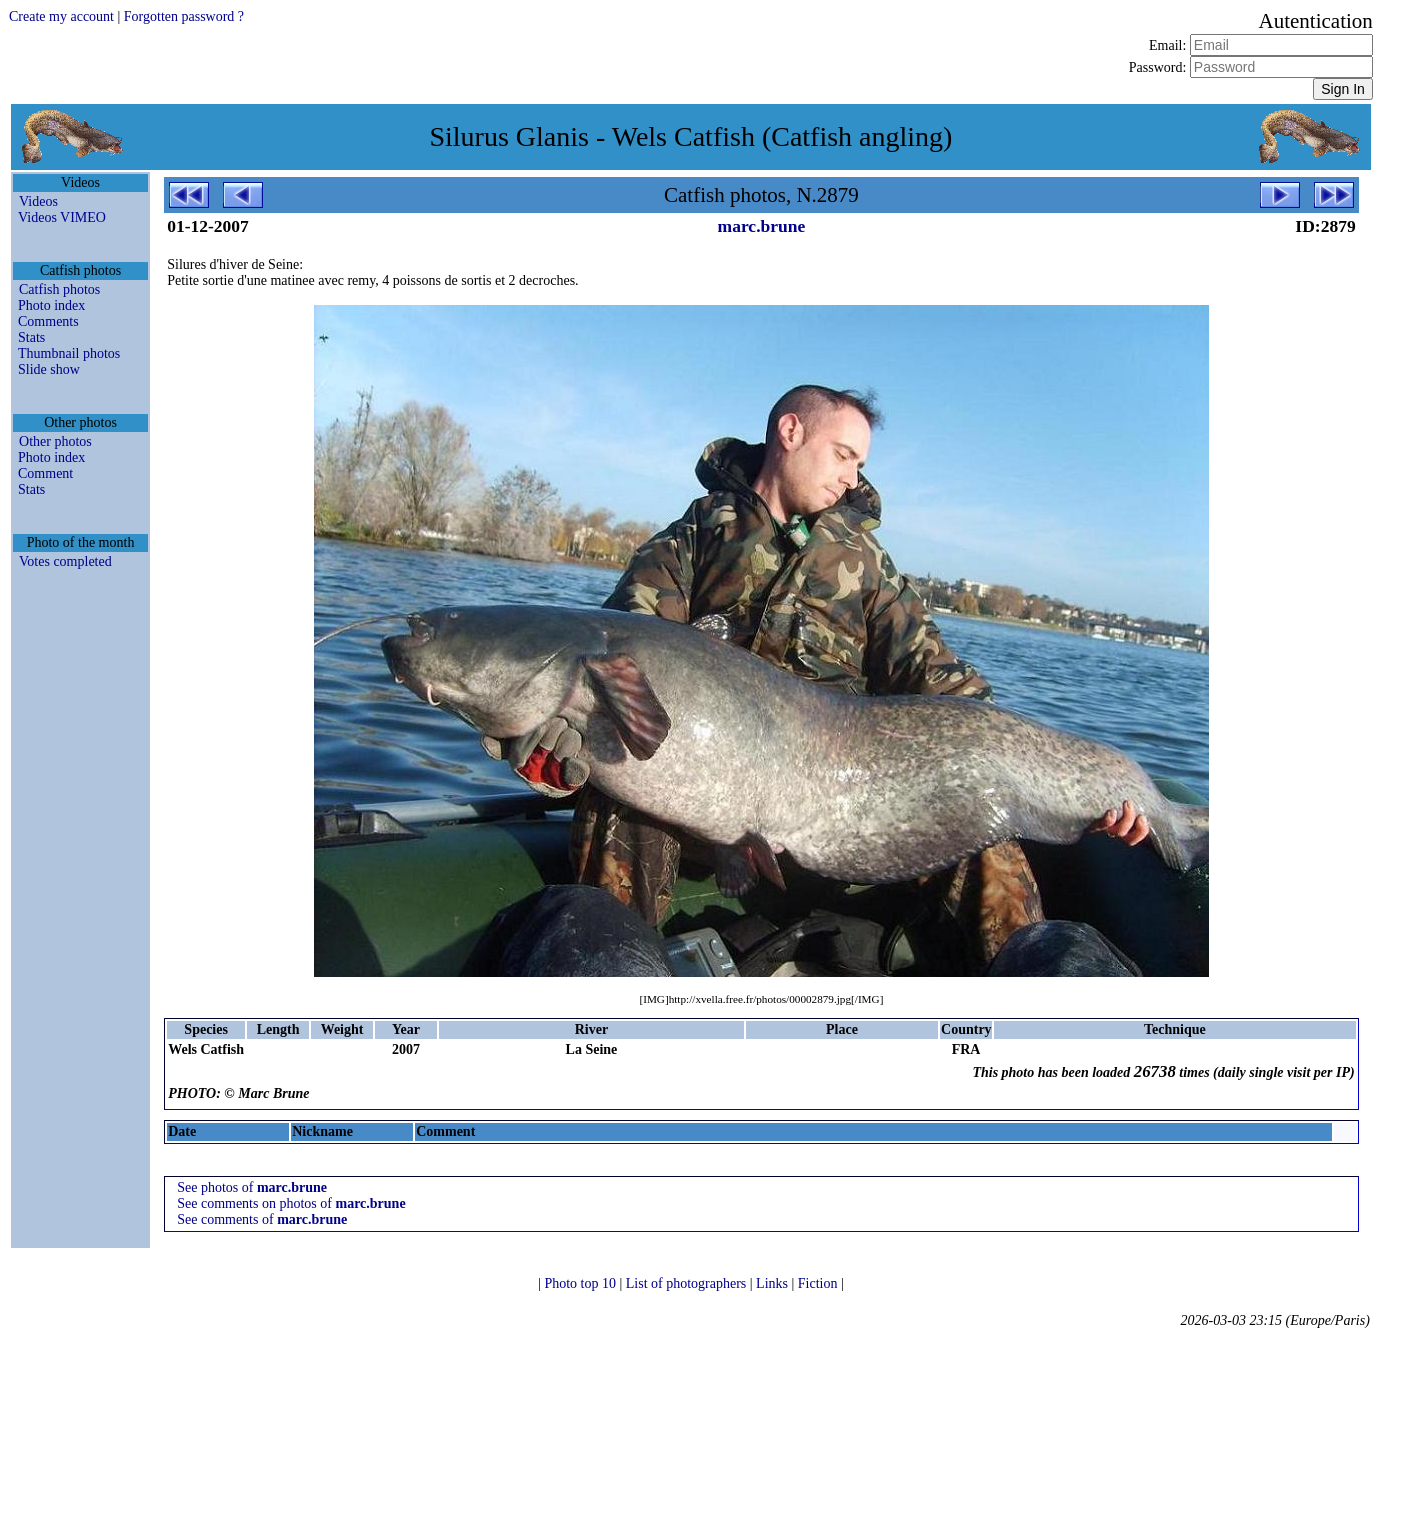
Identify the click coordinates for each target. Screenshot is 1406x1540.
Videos (38, 201)
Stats (31, 337)
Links (773, 1283)
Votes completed (65, 561)
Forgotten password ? (184, 16)
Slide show (49, 369)
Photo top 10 (581, 1283)
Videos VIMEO (62, 217)
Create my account (61, 16)
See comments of (262, 1219)
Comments (48, 321)
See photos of (252, 1187)
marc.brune (762, 226)
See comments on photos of (291, 1203)
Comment (45, 473)
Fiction (819, 1283)
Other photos (55, 441)
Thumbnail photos (69, 353)
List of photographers (688, 1283)
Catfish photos (59, 289)
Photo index (51, 305)
